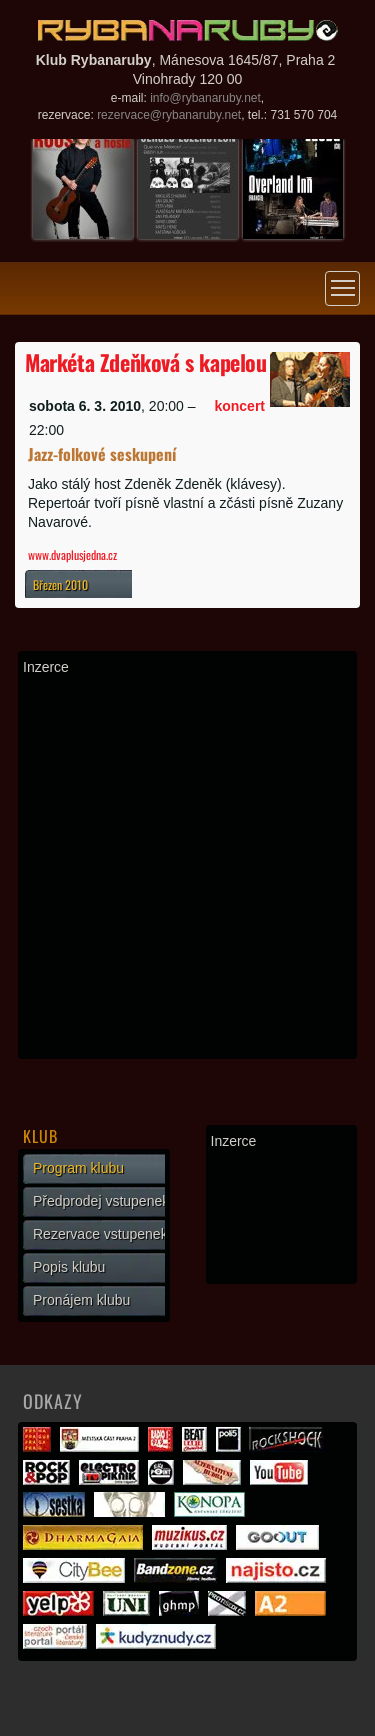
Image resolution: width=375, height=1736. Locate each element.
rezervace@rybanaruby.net (169, 115)
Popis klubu (69, 1267)
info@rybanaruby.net (205, 98)
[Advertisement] (187, 866)
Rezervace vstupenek (100, 1234)
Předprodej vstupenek (101, 1201)
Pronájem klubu (81, 1300)
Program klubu (78, 1168)
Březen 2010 (60, 584)
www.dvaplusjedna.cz (72, 554)
